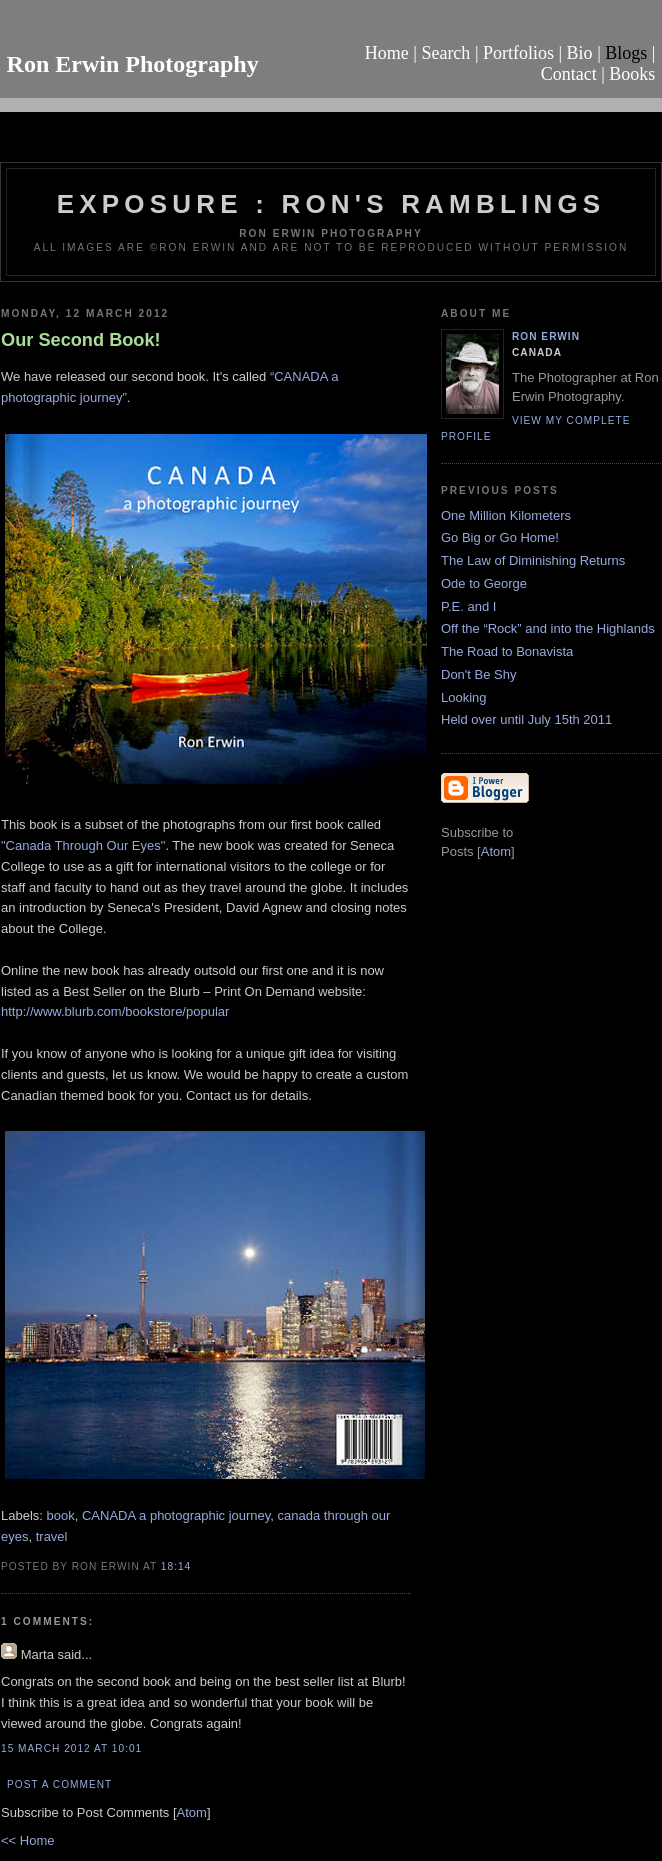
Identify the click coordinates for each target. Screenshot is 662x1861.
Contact (569, 74)
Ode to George (484, 583)
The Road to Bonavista (507, 651)
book (61, 1515)
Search (445, 53)
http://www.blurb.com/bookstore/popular (115, 1011)
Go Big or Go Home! (500, 537)
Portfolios (518, 53)
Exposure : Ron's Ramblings (331, 204)
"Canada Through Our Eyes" (83, 845)
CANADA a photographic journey (176, 1515)
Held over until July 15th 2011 (526, 719)
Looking (464, 697)
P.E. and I (468, 606)
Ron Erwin (546, 336)
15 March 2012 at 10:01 (71, 1748)
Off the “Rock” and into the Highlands (548, 628)
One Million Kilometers (506, 515)
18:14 (176, 1566)
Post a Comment (59, 1784)
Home (387, 53)
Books (632, 74)
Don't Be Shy (478, 674)
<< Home (27, 1840)
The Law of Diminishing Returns (533, 560)
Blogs (626, 53)
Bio (580, 53)
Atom (192, 1812)
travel (52, 1536)
